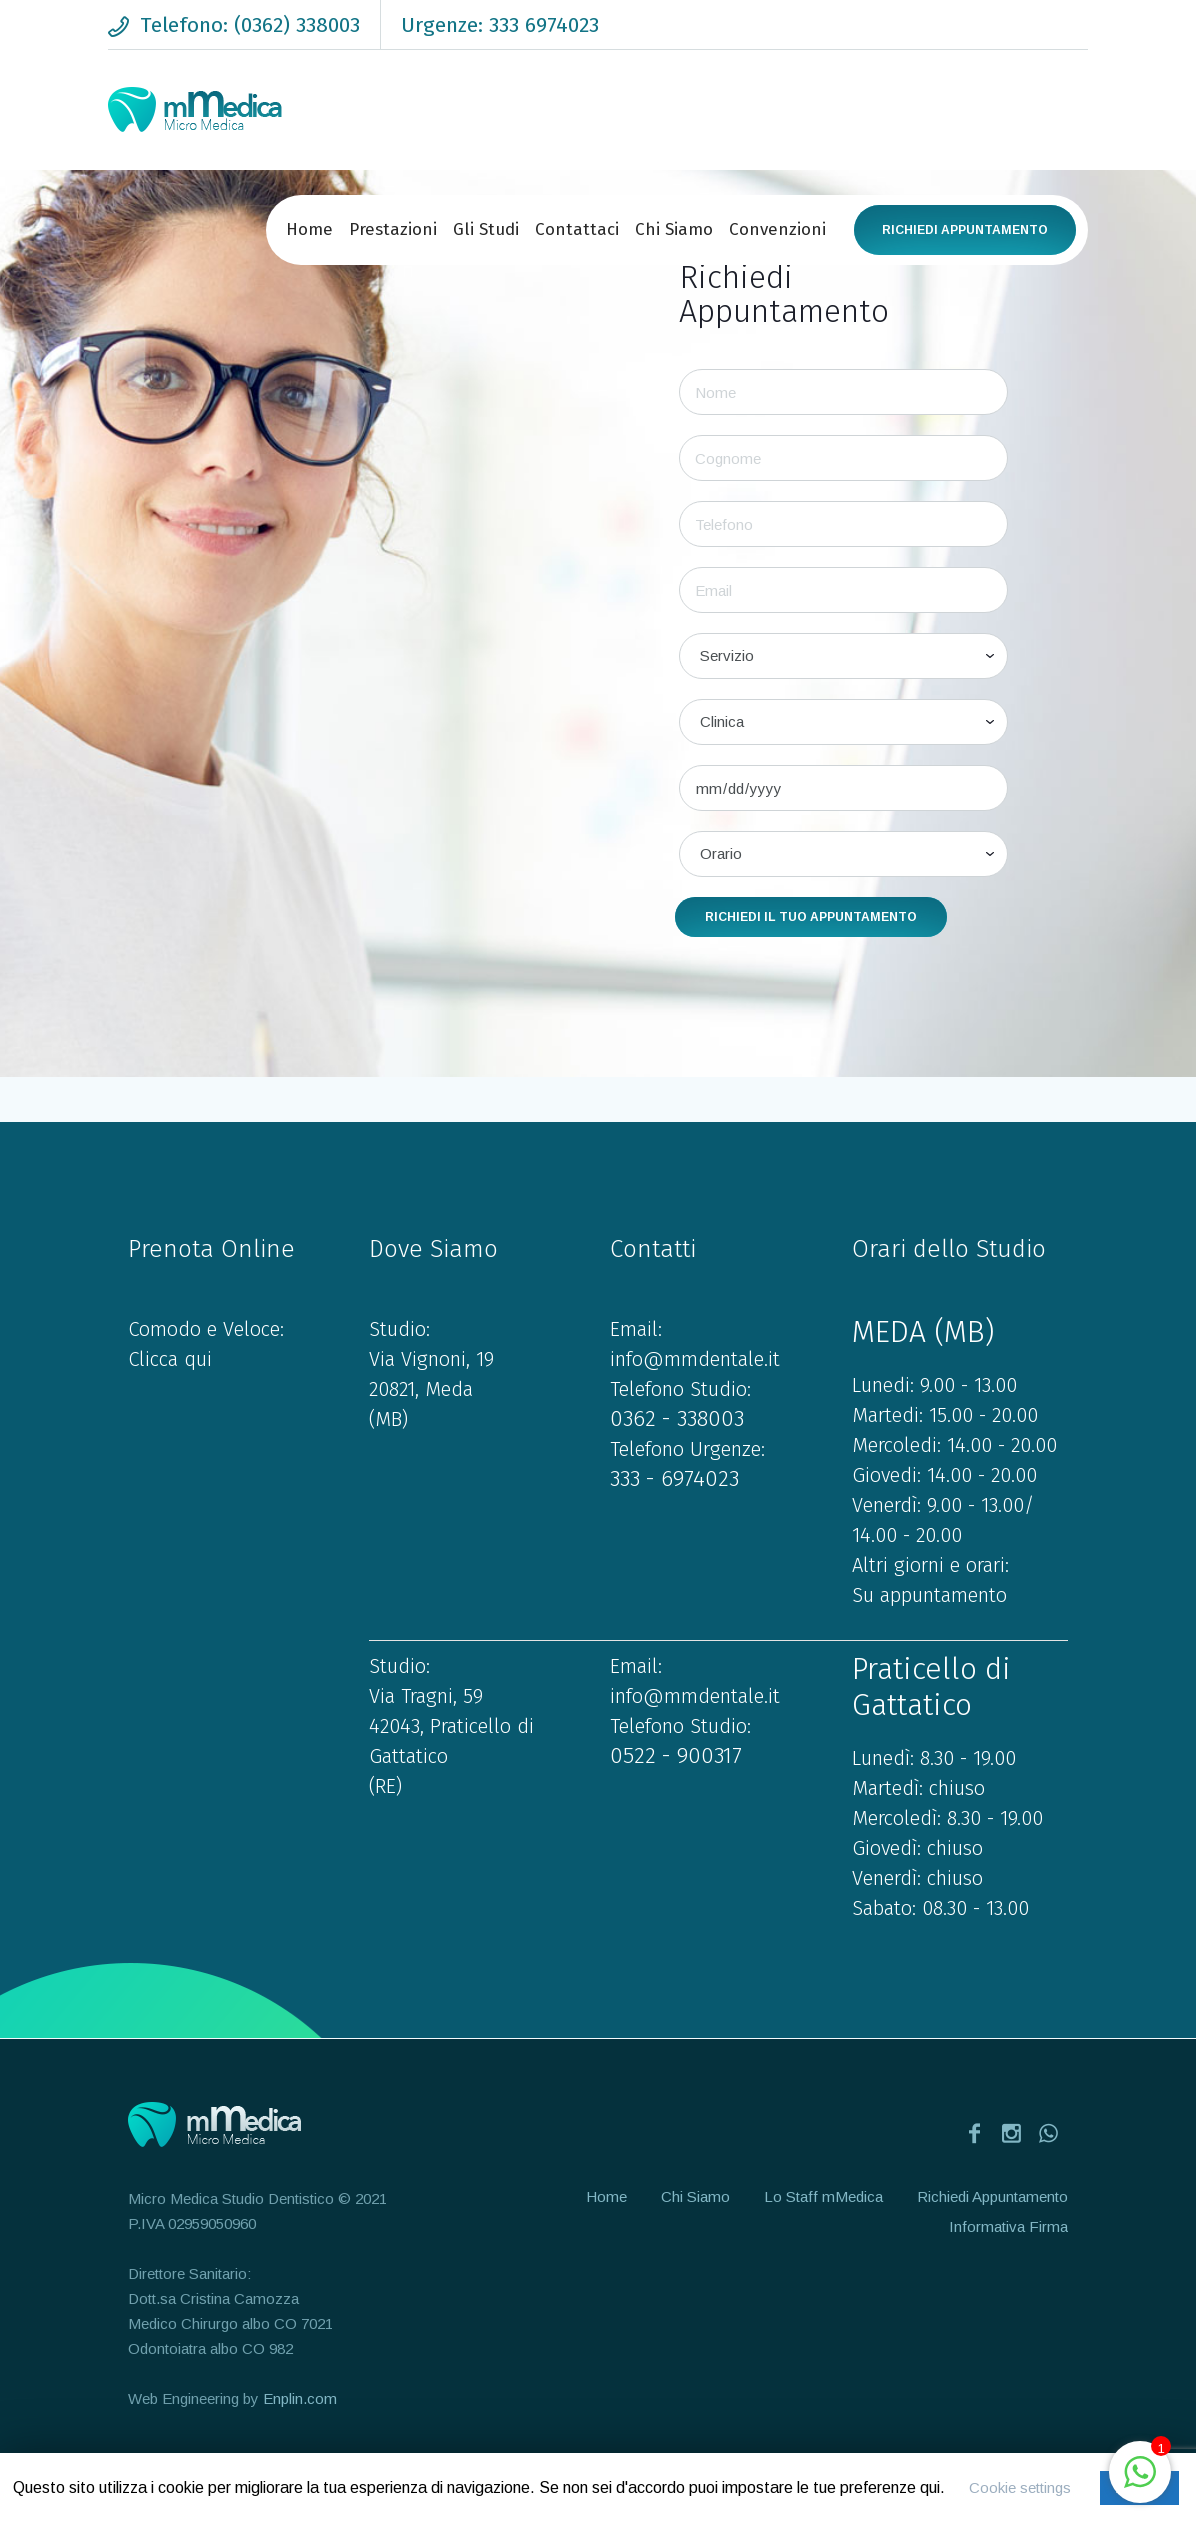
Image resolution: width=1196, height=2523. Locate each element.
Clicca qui (170, 1359)
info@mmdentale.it (695, 1359)
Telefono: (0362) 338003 (250, 25)
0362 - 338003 (677, 1418)
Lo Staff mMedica (823, 2196)
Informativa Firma (1008, 2226)
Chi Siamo (695, 2196)
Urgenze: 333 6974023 (500, 25)
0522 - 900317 (676, 1755)
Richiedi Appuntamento (965, 230)
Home (606, 2196)
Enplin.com (300, 2398)
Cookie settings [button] (1020, 2487)
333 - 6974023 (674, 1478)
